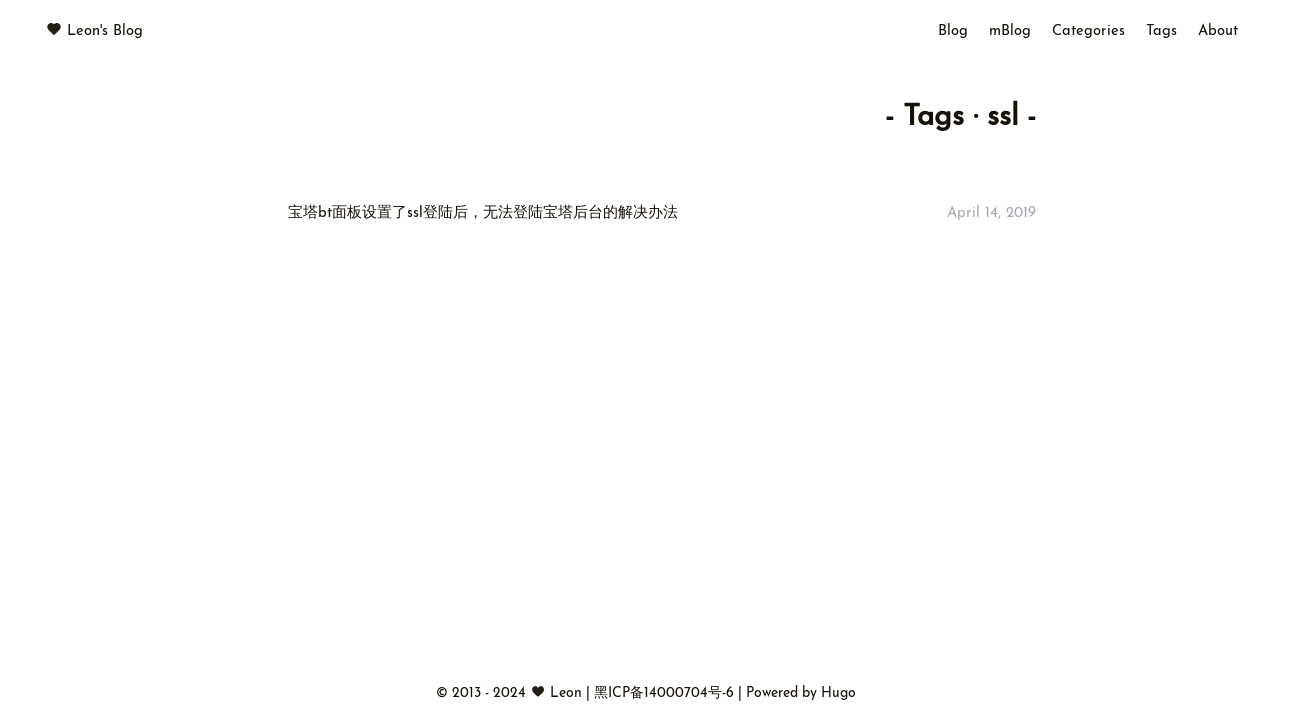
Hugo (838, 693)
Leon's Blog (105, 31)
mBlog (1010, 31)
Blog (953, 31)
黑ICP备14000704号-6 (666, 693)
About (1218, 31)
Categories (1088, 31)
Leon (566, 693)
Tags (1161, 31)
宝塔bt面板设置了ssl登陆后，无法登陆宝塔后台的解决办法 (483, 213)
